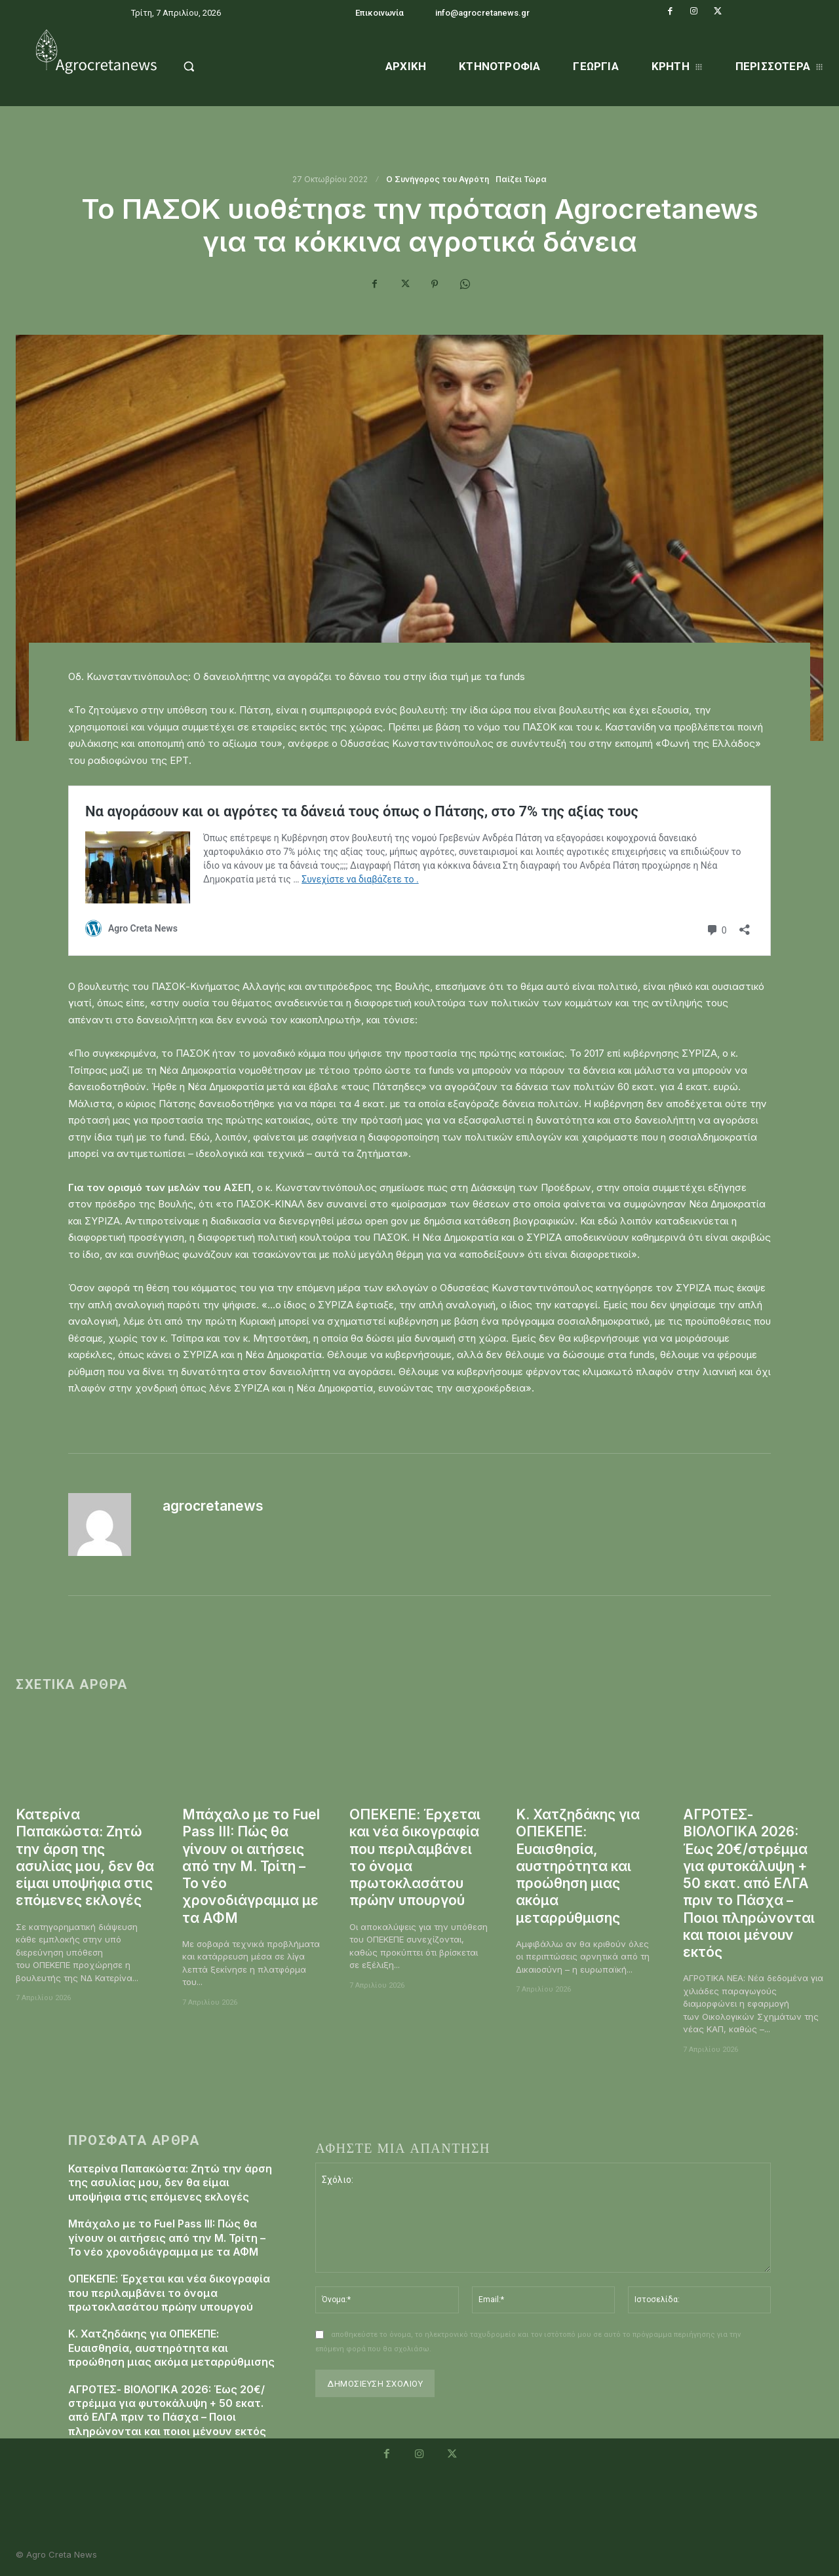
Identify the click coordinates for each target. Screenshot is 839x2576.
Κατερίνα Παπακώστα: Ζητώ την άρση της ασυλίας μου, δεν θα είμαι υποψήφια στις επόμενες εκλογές (85, 1857)
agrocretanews (213, 1506)
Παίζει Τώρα (521, 179)
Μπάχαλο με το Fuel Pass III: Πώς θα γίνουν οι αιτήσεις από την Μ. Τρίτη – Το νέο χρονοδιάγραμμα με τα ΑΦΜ (251, 1866)
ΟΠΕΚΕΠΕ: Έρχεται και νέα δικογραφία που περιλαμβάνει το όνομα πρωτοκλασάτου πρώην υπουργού (170, 2290)
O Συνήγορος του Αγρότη (438, 179)
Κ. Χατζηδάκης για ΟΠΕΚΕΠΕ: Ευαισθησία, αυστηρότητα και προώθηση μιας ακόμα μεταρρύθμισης (579, 1866)
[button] (217, 66)
